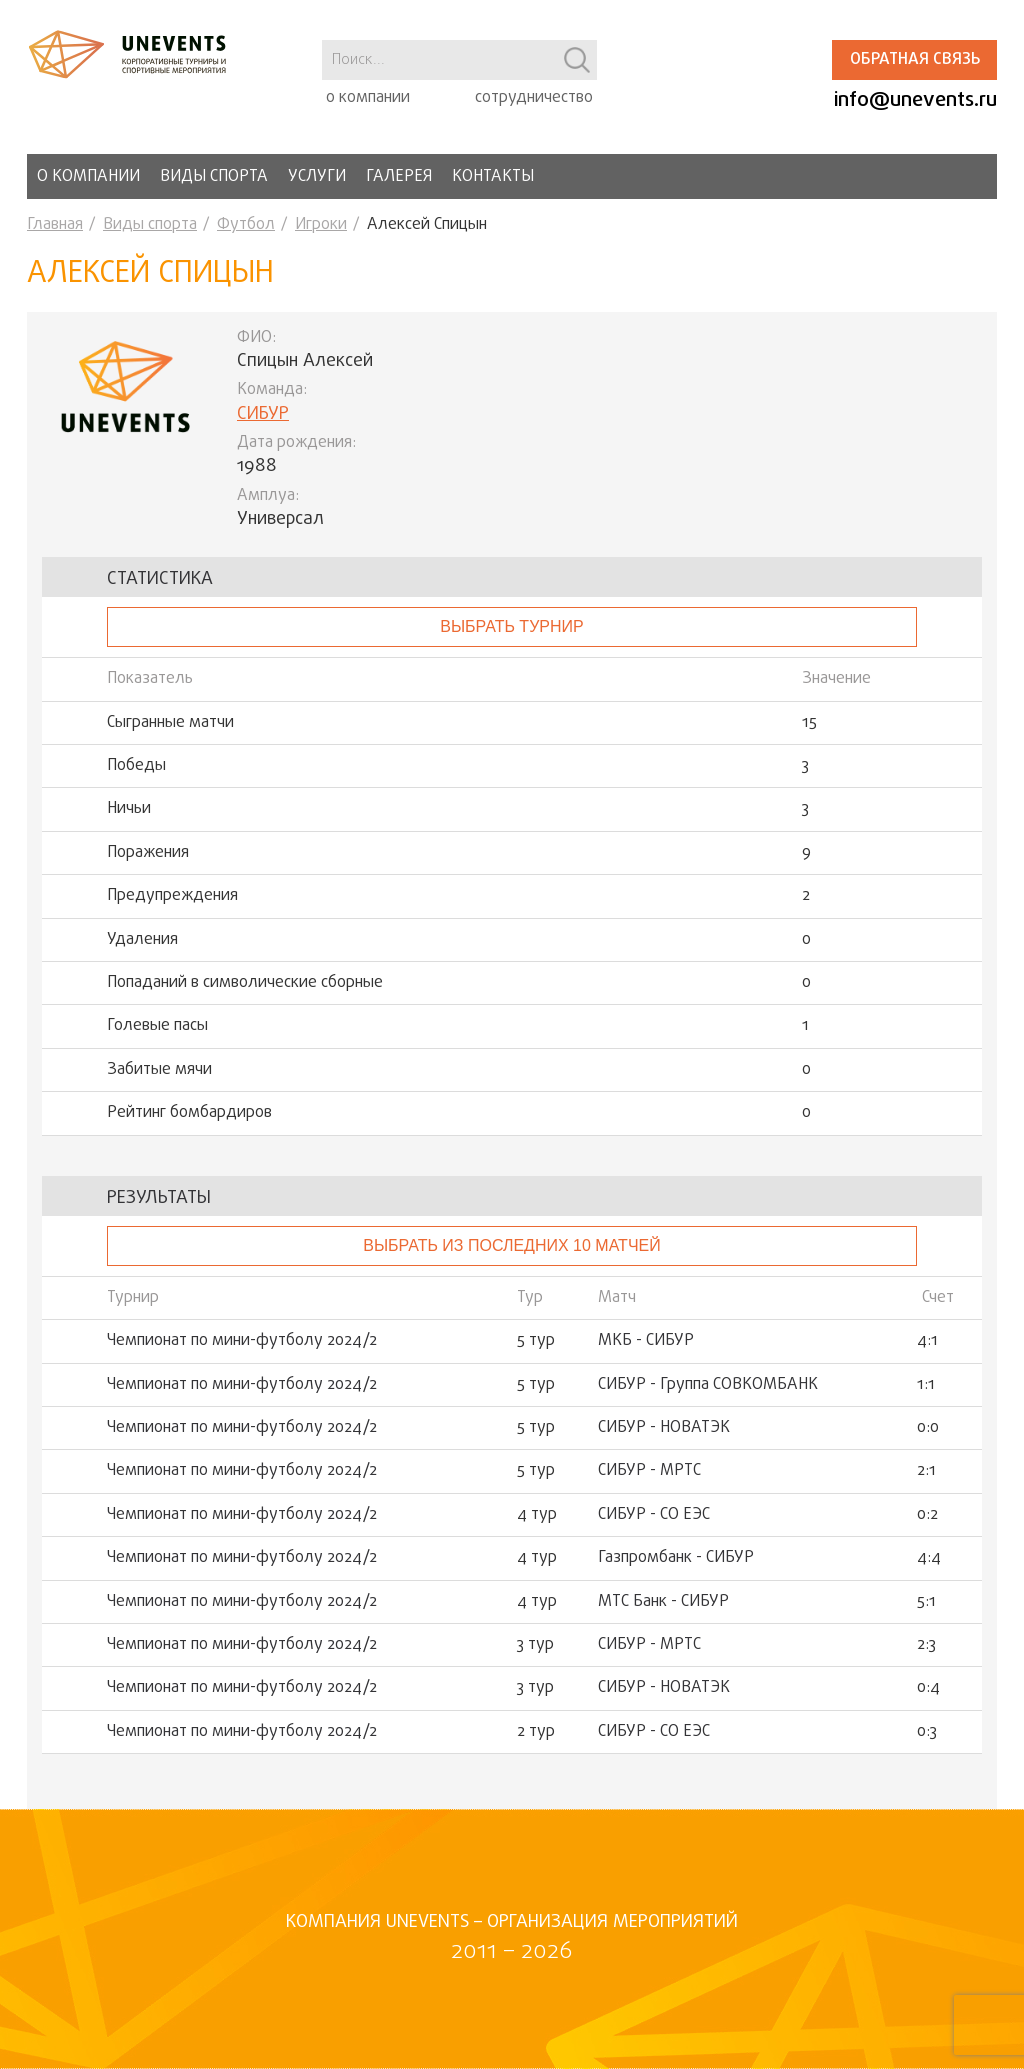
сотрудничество (534, 98)
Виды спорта (214, 177)
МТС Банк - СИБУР (663, 1602)
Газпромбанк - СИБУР (676, 1558)
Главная (55, 225)
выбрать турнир (511, 626)
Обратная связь (915, 60)
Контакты (493, 177)
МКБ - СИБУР (646, 1341)
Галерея (399, 177)
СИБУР (263, 414)
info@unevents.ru (915, 100)
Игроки (321, 225)
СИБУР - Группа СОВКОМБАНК (708, 1385)
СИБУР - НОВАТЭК (664, 1428)
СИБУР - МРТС (649, 1471)
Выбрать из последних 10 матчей (511, 1245)
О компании (88, 177)
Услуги (317, 177)
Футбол (246, 225)
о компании (368, 98)
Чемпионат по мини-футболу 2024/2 (242, 1341)
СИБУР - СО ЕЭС (654, 1515)
